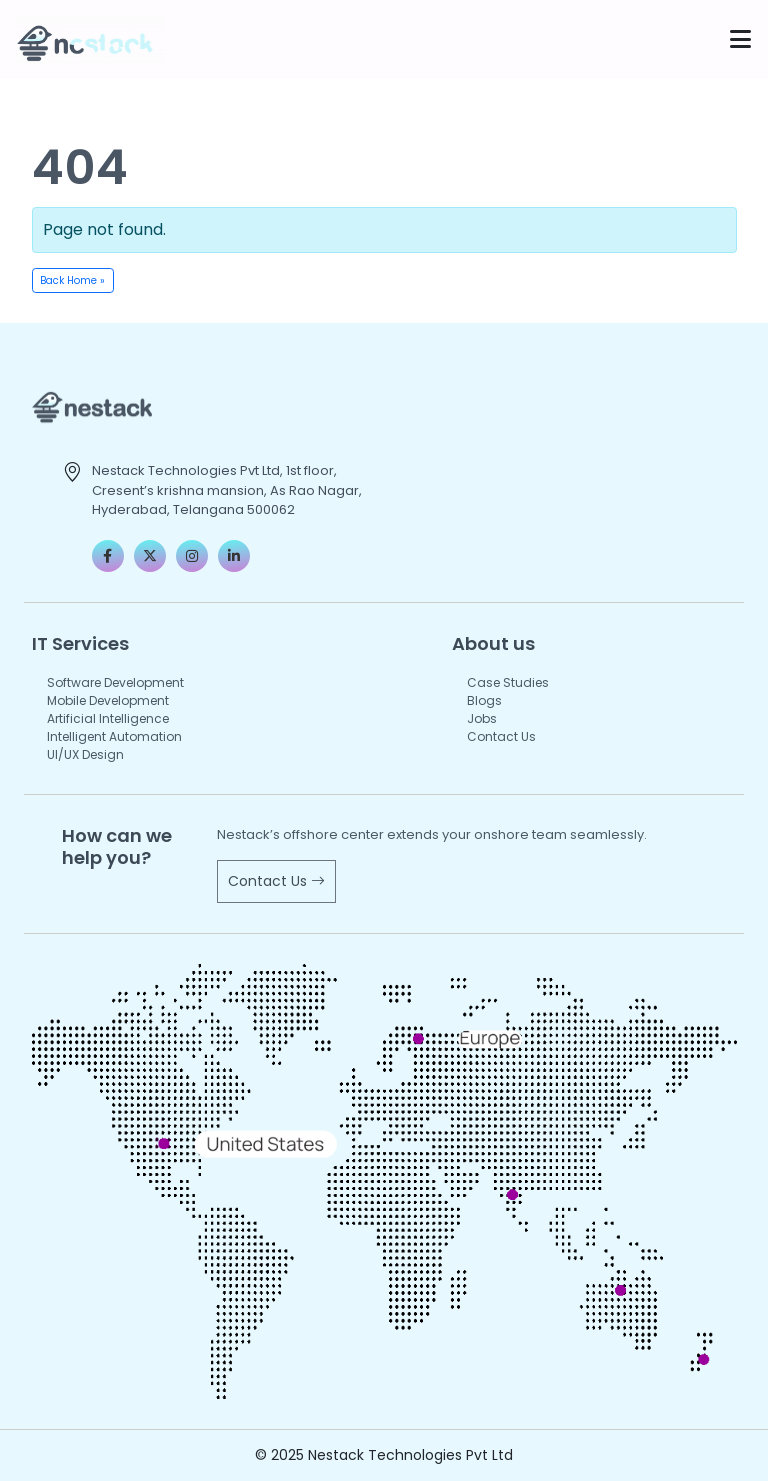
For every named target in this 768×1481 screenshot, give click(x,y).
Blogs (484, 700)
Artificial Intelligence (108, 718)
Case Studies (508, 682)
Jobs (482, 718)
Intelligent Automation (114, 736)
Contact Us (501, 736)
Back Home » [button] (72, 280)
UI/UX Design (85, 754)
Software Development (115, 682)
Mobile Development (108, 700)
